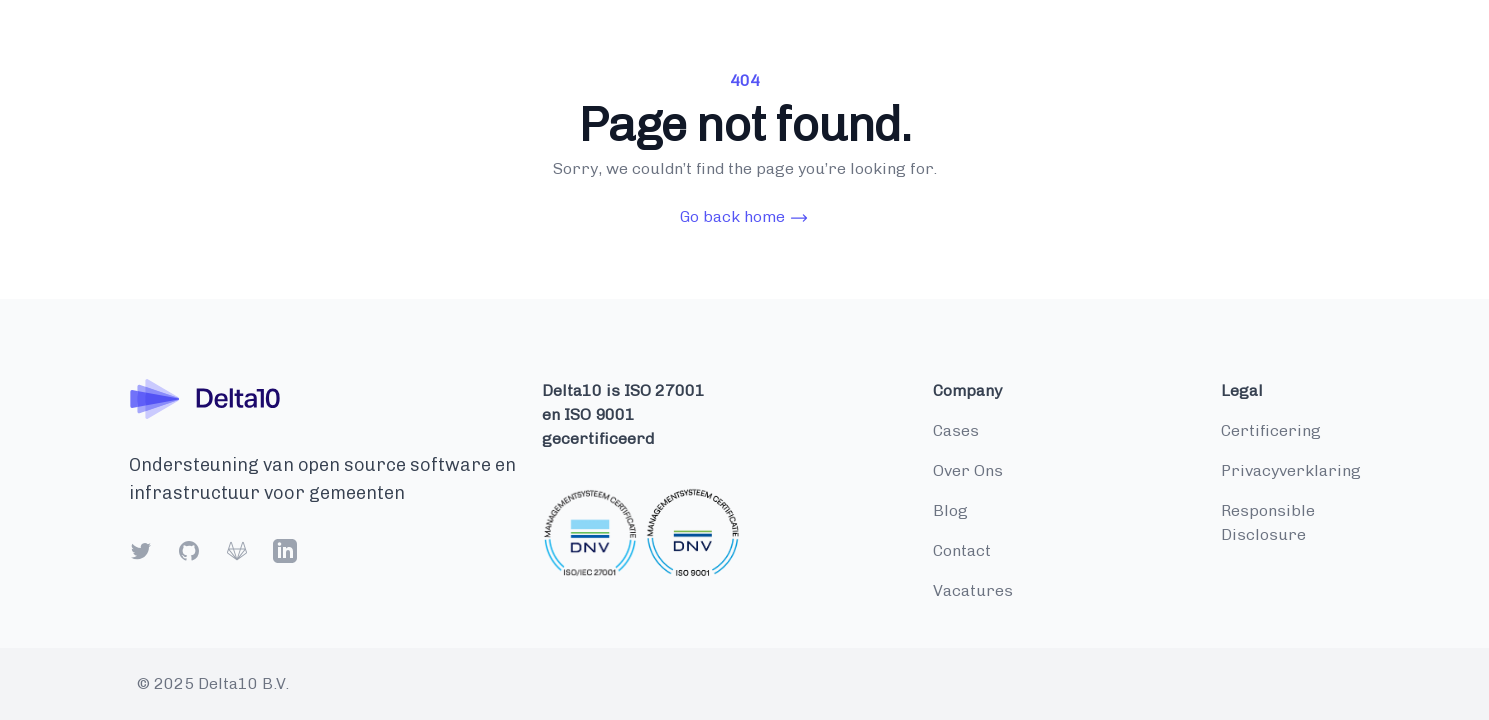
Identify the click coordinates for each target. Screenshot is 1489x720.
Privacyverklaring (1291, 470)
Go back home (744, 217)
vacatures (973, 590)
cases (956, 430)
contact (962, 550)
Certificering (1271, 430)
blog (950, 510)
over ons (968, 470)
